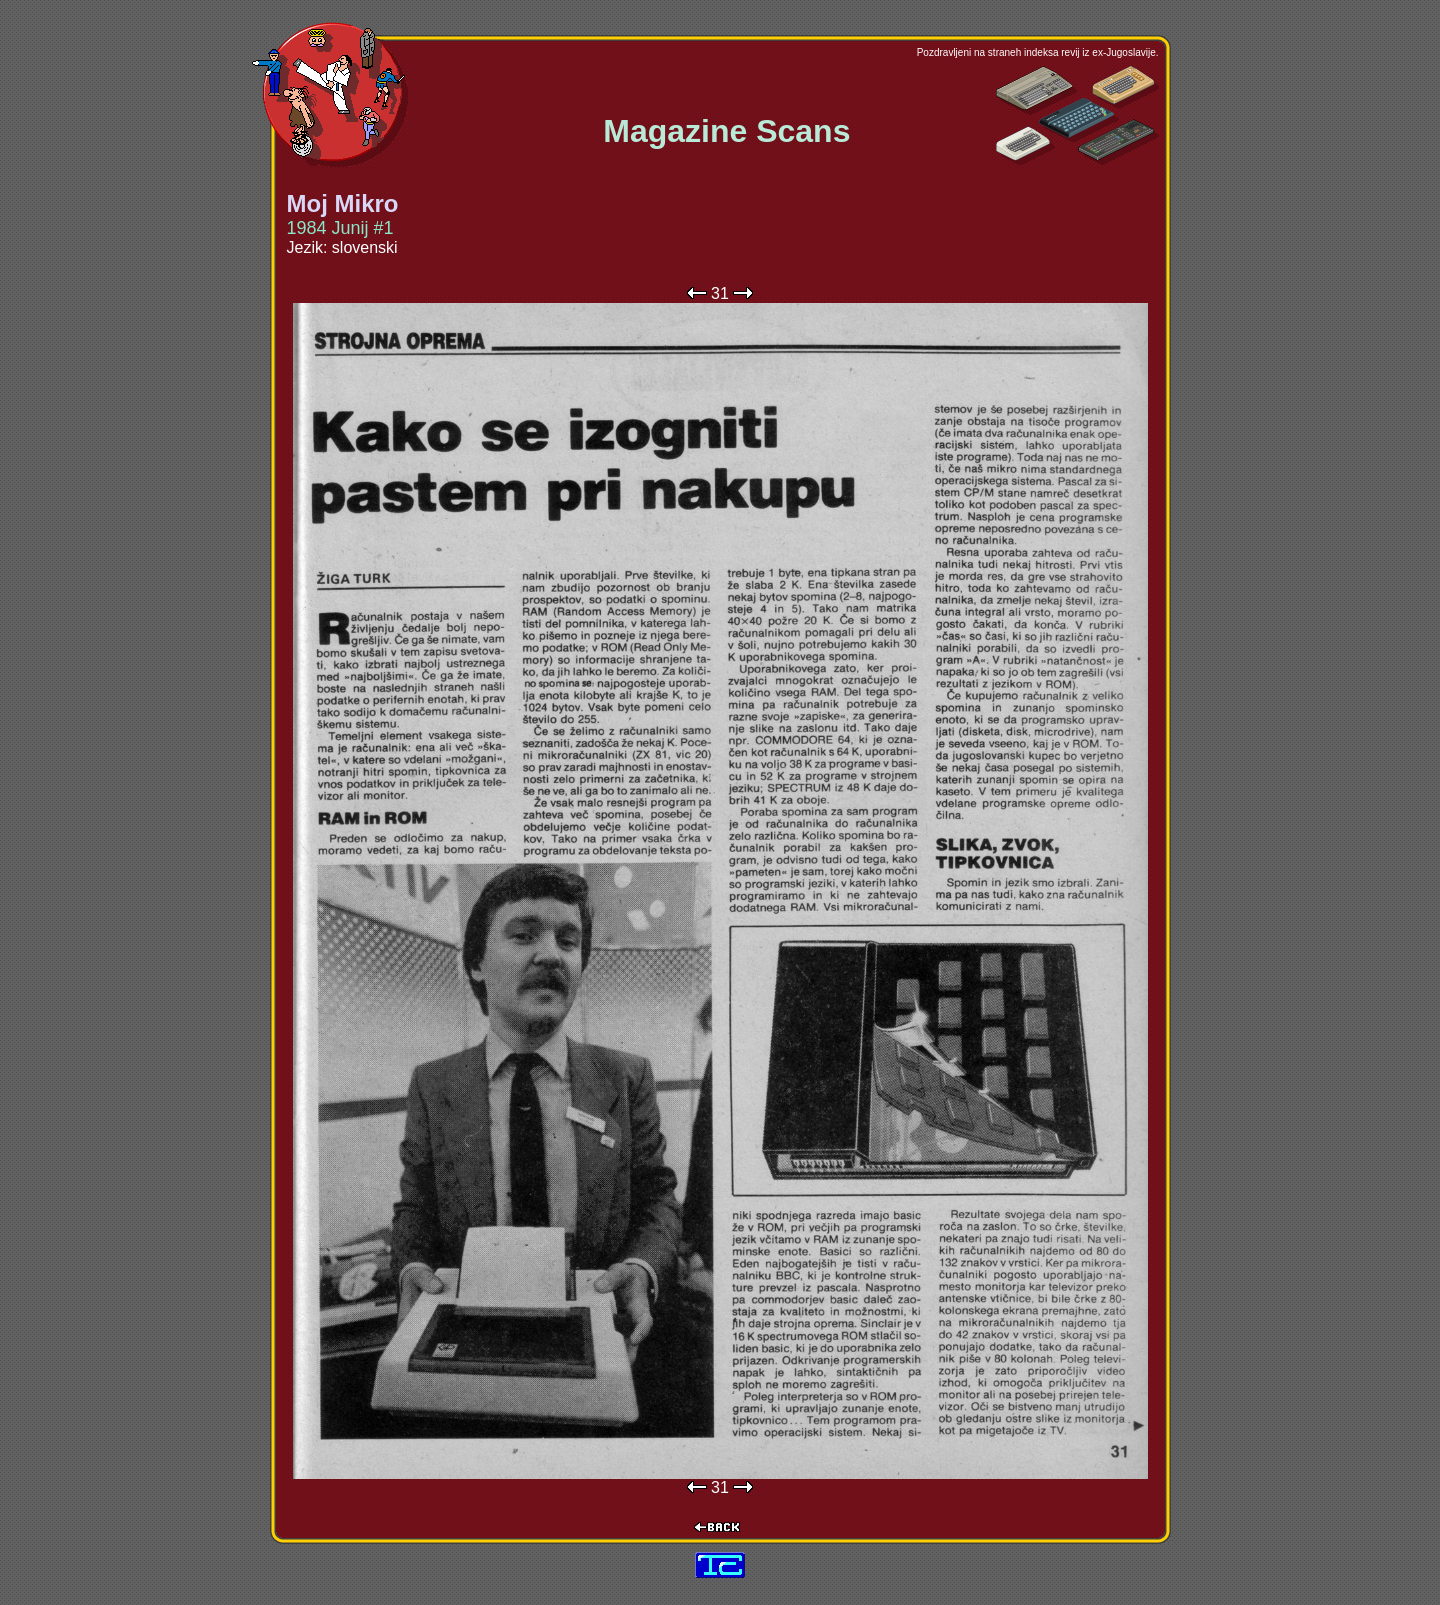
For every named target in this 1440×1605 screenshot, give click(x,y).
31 (720, 293)
